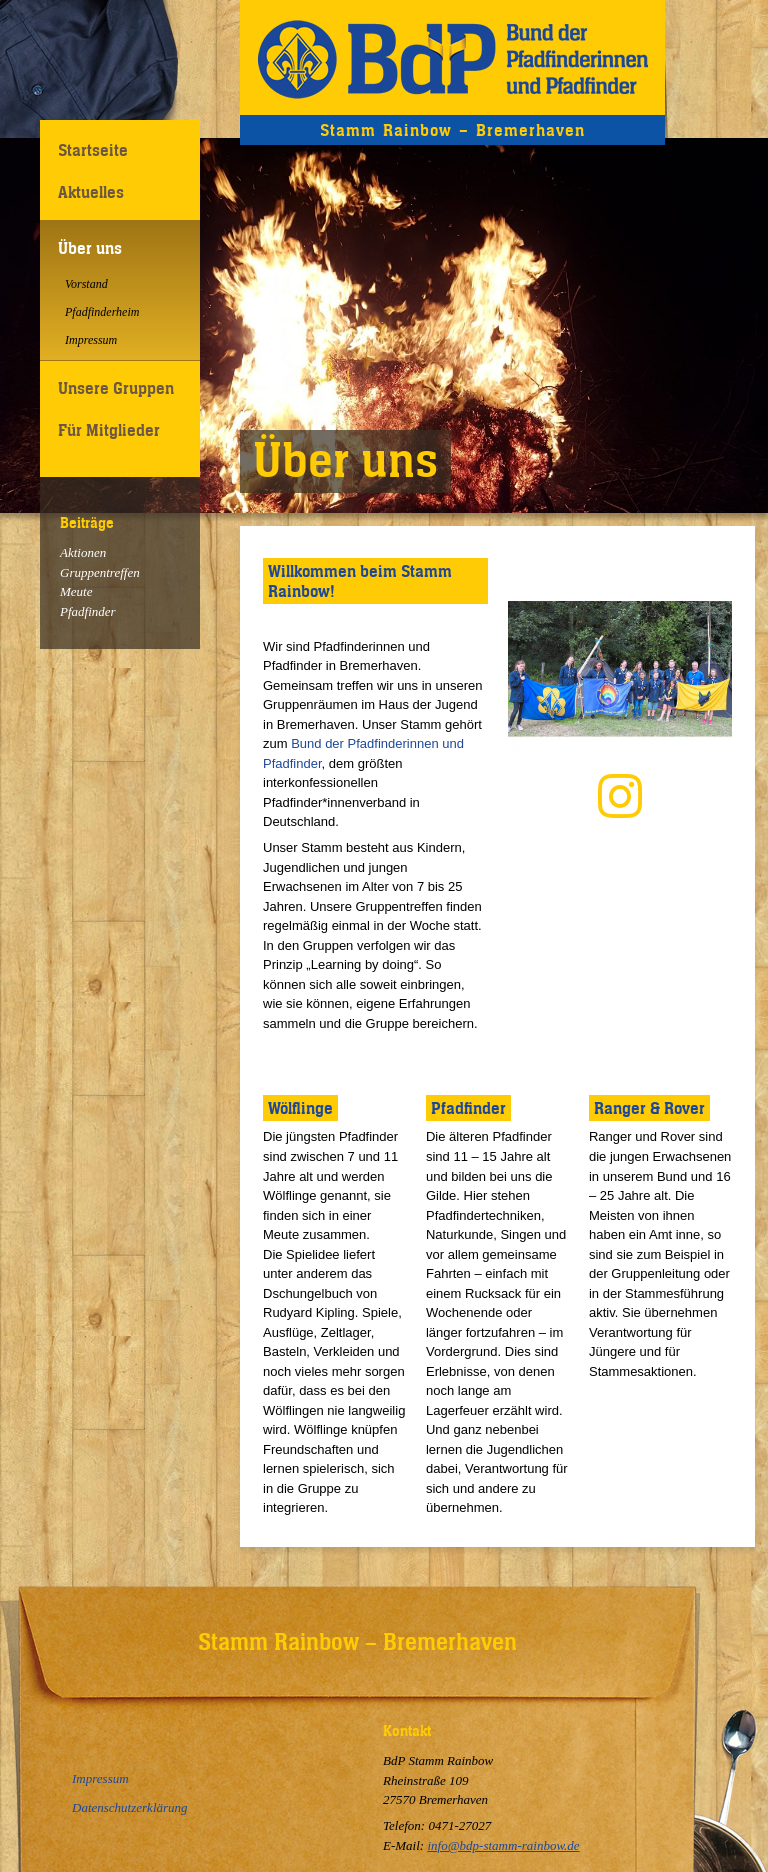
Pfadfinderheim (102, 312)
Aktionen (83, 552)
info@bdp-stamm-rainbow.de (503, 1845)
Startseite (93, 150)
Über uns (90, 248)
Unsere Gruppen (116, 388)
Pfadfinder (88, 611)
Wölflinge (300, 1108)
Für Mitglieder (109, 430)
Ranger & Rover (649, 1108)
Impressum (91, 340)
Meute (76, 591)
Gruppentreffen (100, 572)
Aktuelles (91, 192)
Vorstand (86, 284)
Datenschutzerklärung (130, 1807)
